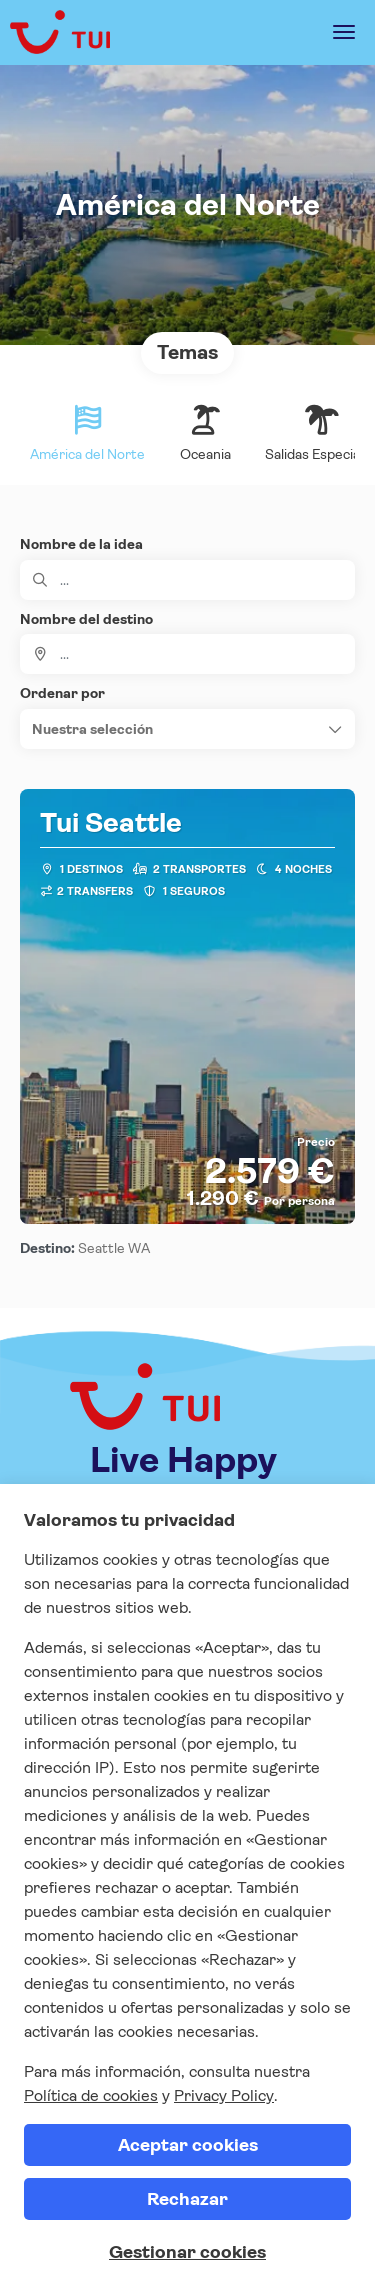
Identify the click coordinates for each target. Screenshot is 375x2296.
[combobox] (187, 654)
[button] (187, 729)
